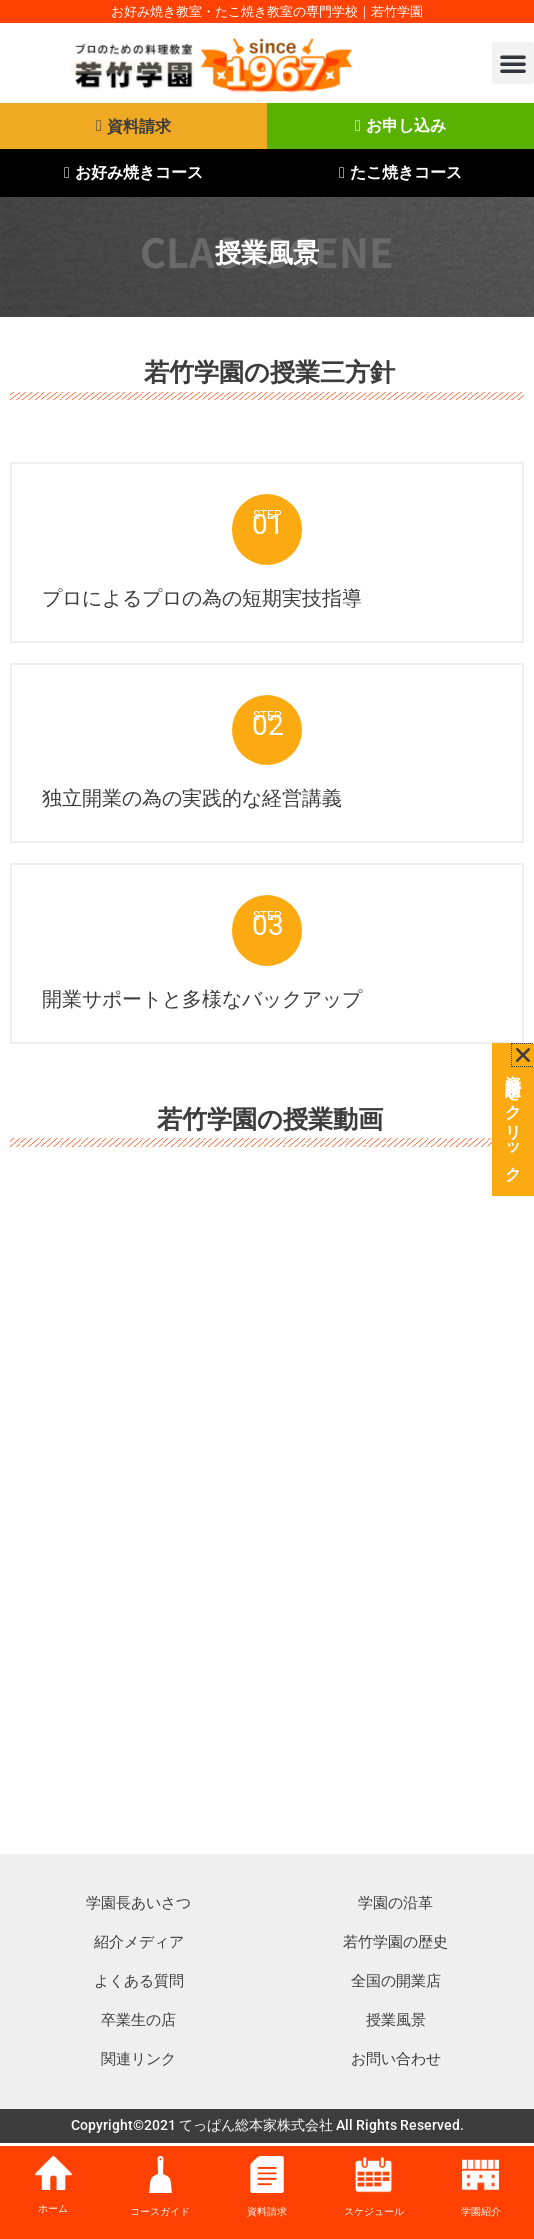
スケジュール (374, 2211)
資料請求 (267, 2211)
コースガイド (160, 2211)
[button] (513, 63)
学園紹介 (481, 2211)
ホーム (53, 2208)
